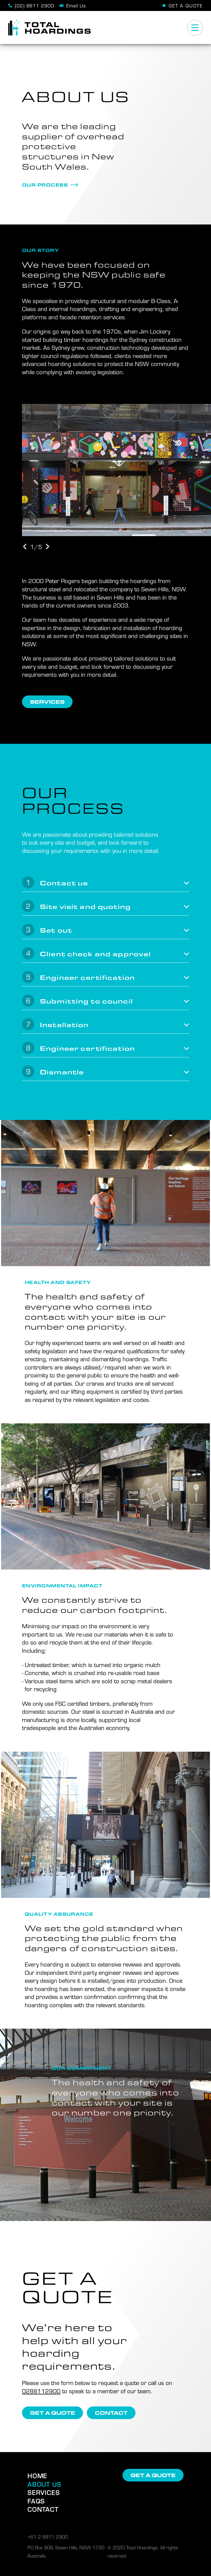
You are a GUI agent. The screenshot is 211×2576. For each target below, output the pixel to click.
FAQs (36, 2501)
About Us (44, 2484)
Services (43, 2492)
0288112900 (41, 2390)
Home (37, 2475)
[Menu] (195, 27)
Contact (43, 2509)
